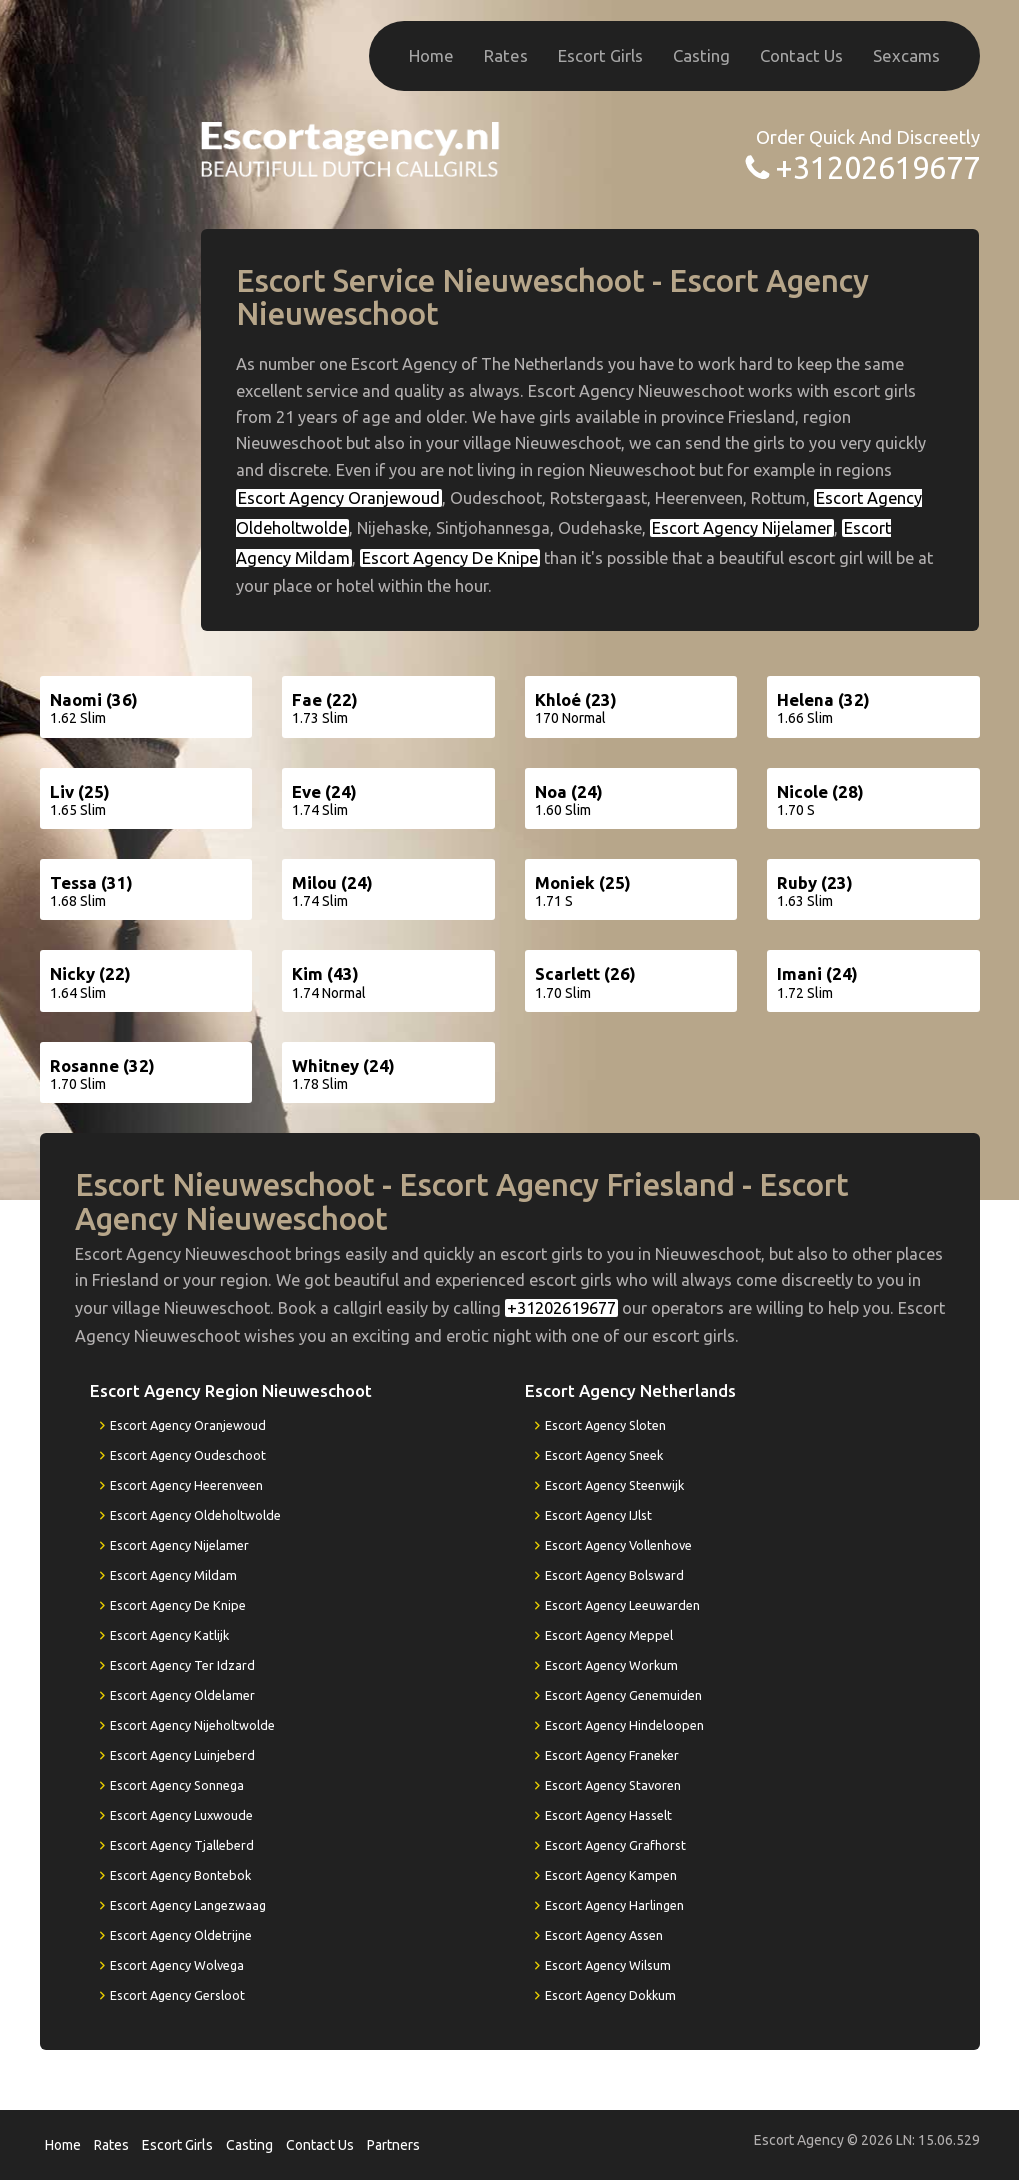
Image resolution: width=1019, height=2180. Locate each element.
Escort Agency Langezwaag (188, 1905)
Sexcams (906, 55)
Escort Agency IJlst (598, 1515)
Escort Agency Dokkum (610, 1995)
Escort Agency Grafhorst (615, 1845)
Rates (506, 55)
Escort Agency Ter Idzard (182, 1665)
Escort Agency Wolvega (177, 1965)
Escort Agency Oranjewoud (339, 498)
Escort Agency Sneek (604, 1455)
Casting (701, 55)
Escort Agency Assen (604, 1935)
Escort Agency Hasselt (608, 1815)
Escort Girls (600, 55)
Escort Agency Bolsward (614, 1575)
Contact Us (801, 55)
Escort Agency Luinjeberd (182, 1755)
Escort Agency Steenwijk (614, 1485)
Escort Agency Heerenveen (186, 1485)
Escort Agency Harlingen (614, 1905)
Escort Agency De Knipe (450, 558)
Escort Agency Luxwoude (181, 1815)
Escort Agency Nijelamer (742, 528)
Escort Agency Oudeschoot (188, 1455)
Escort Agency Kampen (611, 1875)
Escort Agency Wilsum (608, 1965)
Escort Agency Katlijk (169, 1635)
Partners (393, 2145)
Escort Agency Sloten (605, 1425)
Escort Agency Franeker (612, 1755)
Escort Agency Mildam (173, 1575)
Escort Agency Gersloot (177, 1995)
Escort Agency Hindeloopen (624, 1725)
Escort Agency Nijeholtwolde (192, 1725)
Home (431, 55)
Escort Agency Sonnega (177, 1785)
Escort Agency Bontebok (180, 1875)
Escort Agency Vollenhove (618, 1545)
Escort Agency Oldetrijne (181, 1935)
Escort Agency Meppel (609, 1635)
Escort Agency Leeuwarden (622, 1605)
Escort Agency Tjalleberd (182, 1845)
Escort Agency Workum (611, 1665)
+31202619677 (877, 167)
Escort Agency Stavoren (613, 1785)
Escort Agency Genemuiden (623, 1695)
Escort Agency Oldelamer (182, 1695)
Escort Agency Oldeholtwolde (195, 1515)
